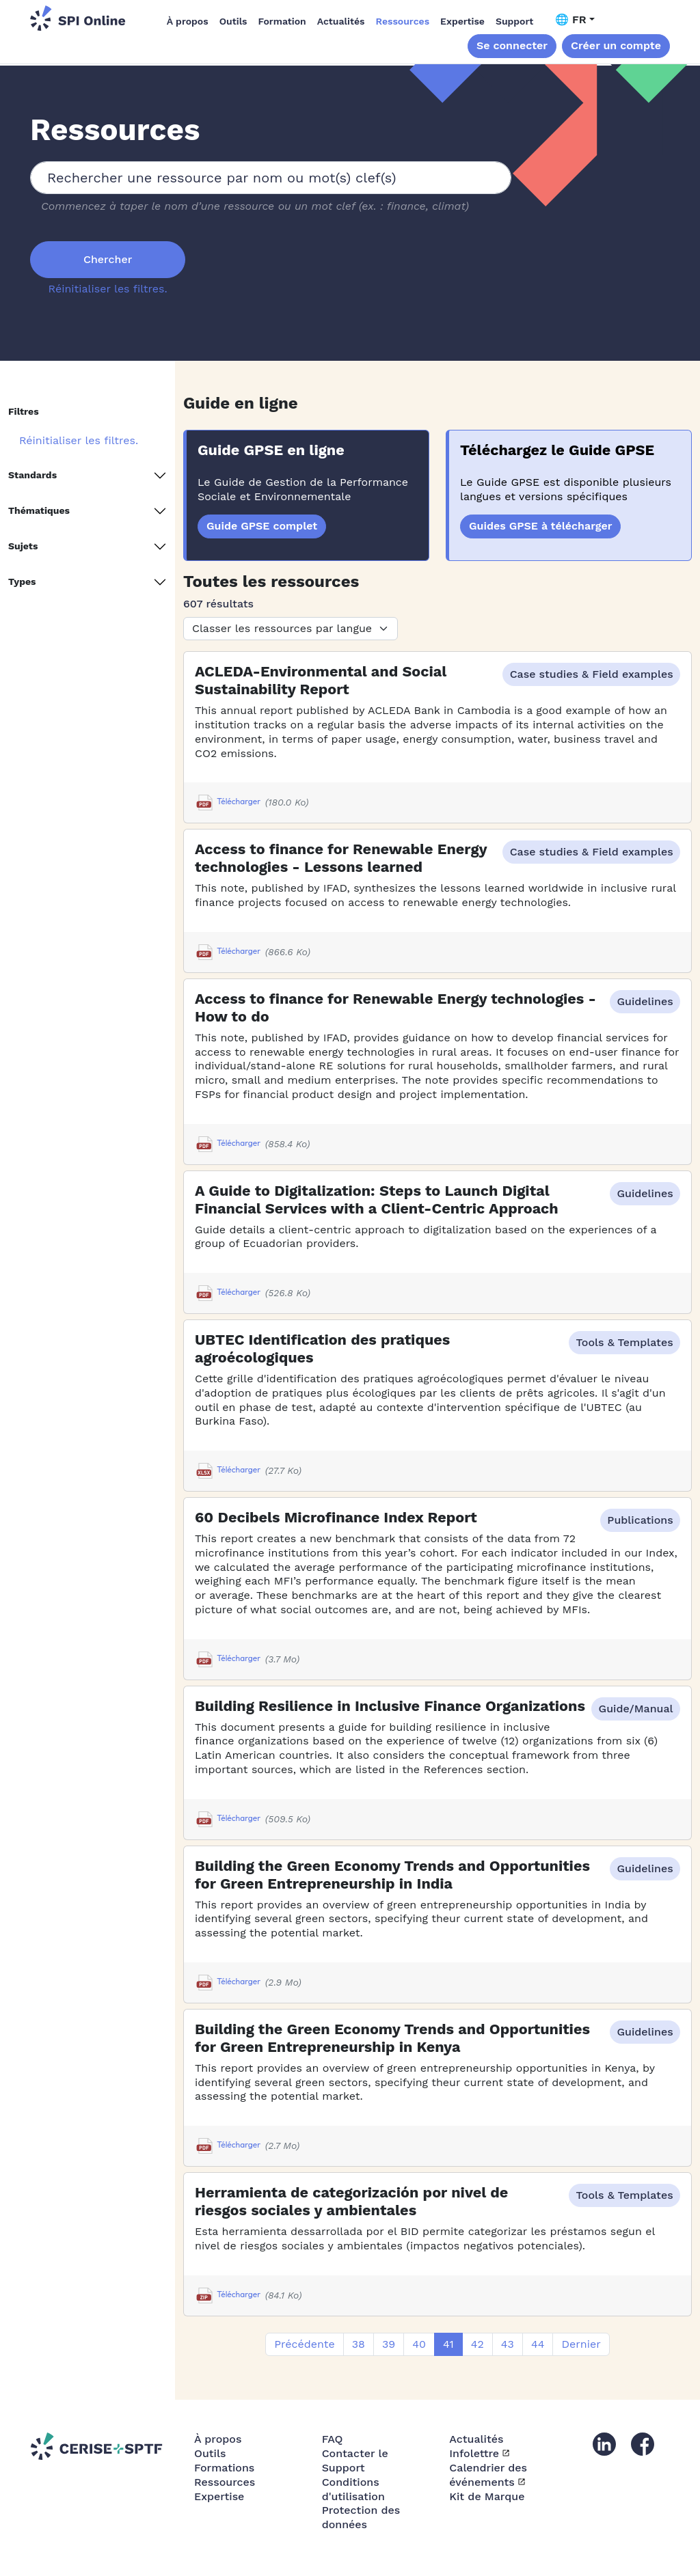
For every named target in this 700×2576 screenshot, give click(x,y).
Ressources (403, 21)
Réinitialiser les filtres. (108, 288)
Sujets (23, 545)
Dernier (580, 2344)
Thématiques (39, 510)
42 (477, 2344)
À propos (187, 21)
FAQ (332, 2439)
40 (419, 2344)
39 (388, 2344)
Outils (233, 21)
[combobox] (270, 177)
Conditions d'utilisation (353, 2489)
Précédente (304, 2344)
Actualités (341, 21)
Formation (282, 21)
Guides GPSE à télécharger (540, 525)
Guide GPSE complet (261, 525)
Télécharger (228, 802)
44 (538, 2344)
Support (514, 21)
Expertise (462, 21)
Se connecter (512, 45)
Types (22, 581)
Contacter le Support (355, 2460)
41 (448, 2344)
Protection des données (361, 2517)
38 (358, 2344)
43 (507, 2344)
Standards (32, 474)
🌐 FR (571, 19)
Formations (224, 2467)
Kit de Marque (486, 2496)
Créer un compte (616, 45)
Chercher (107, 259)
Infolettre (474, 2453)
